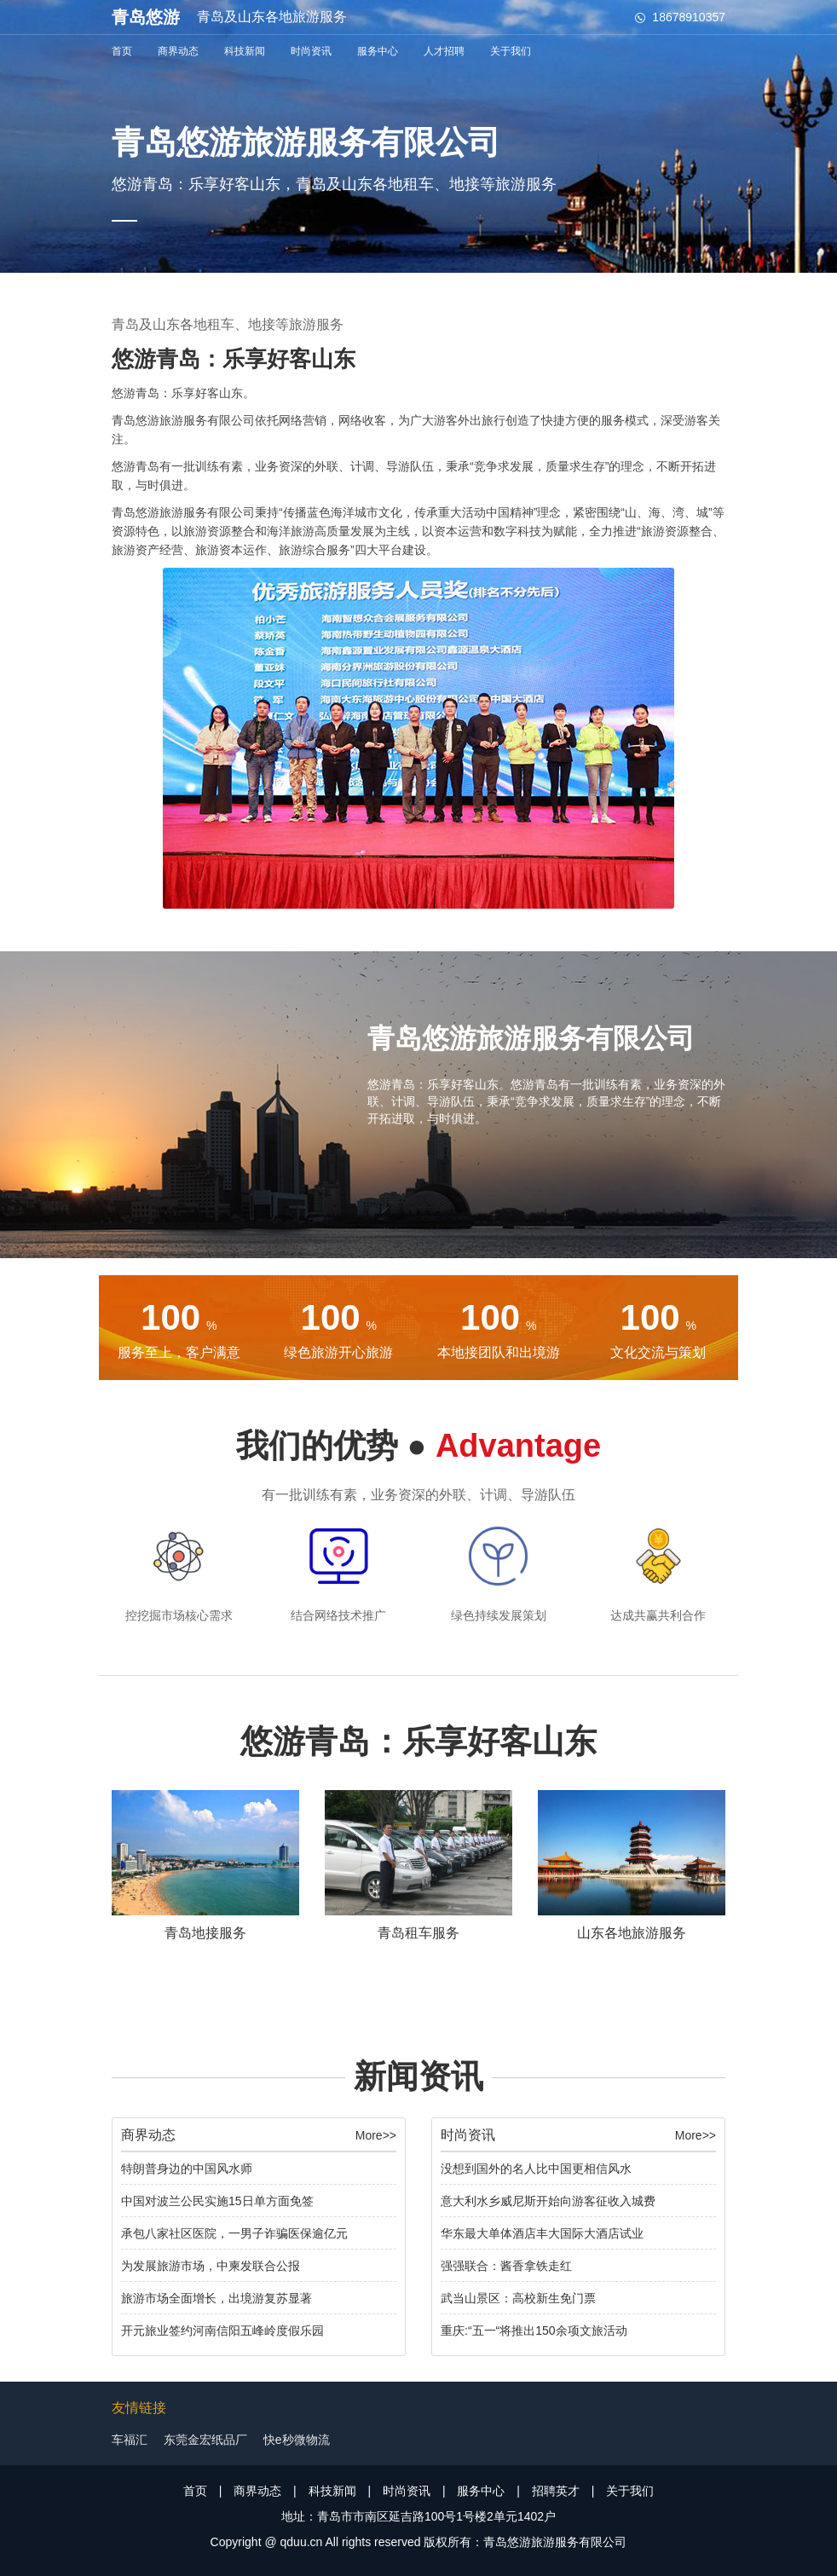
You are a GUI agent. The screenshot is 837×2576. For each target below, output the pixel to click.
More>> (375, 2135)
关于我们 (510, 51)
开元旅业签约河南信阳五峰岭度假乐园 (222, 2330)
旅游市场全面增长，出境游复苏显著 (216, 2298)
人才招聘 (444, 51)
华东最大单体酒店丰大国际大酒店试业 (542, 2233)
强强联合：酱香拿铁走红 (506, 2266)
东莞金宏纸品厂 (205, 2439)
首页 (122, 51)
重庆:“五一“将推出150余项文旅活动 (534, 2330)
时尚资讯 (311, 51)
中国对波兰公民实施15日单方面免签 (217, 2201)
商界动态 (178, 51)
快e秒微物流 (296, 2439)
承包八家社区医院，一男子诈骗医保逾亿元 (234, 2233)
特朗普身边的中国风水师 (186, 2168)
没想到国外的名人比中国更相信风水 (536, 2168)
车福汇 (129, 2439)
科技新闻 (244, 51)
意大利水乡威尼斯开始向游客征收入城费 (548, 2201)
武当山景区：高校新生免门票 (518, 2298)
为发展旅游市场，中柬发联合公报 (210, 2266)
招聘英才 (556, 2491)
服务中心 (377, 51)
